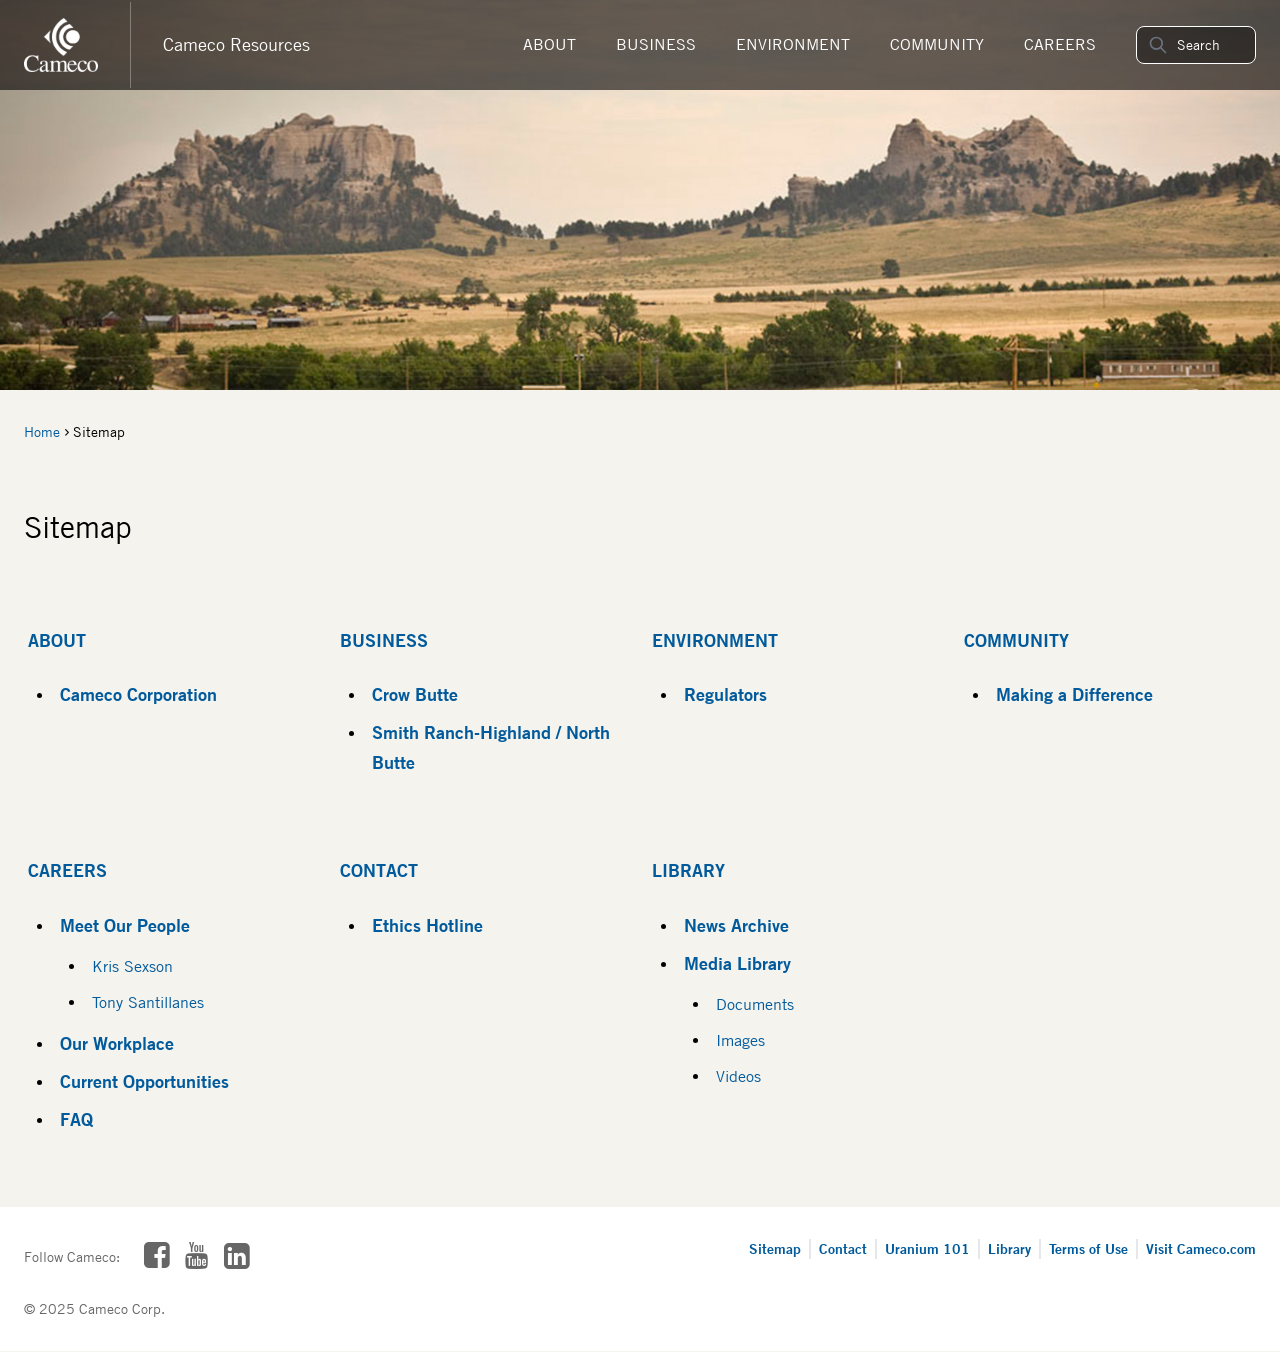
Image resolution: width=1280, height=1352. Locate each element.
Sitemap (775, 1248)
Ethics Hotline (427, 925)
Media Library (737, 963)
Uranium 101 (927, 1248)
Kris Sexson (132, 966)
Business (656, 44)
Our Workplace (117, 1043)
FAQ (76, 1119)
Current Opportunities (144, 1081)
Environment (793, 44)
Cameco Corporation (138, 694)
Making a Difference (1074, 694)
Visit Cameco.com (1201, 1248)
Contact (379, 870)
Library (688, 870)
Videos (738, 1076)
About (549, 44)
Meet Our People (125, 925)
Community (937, 44)
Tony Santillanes (148, 1002)
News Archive (736, 925)
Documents (755, 1004)
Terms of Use (1088, 1248)
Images (740, 1040)
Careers (1060, 44)
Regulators (725, 694)
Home (42, 432)
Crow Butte (415, 694)
